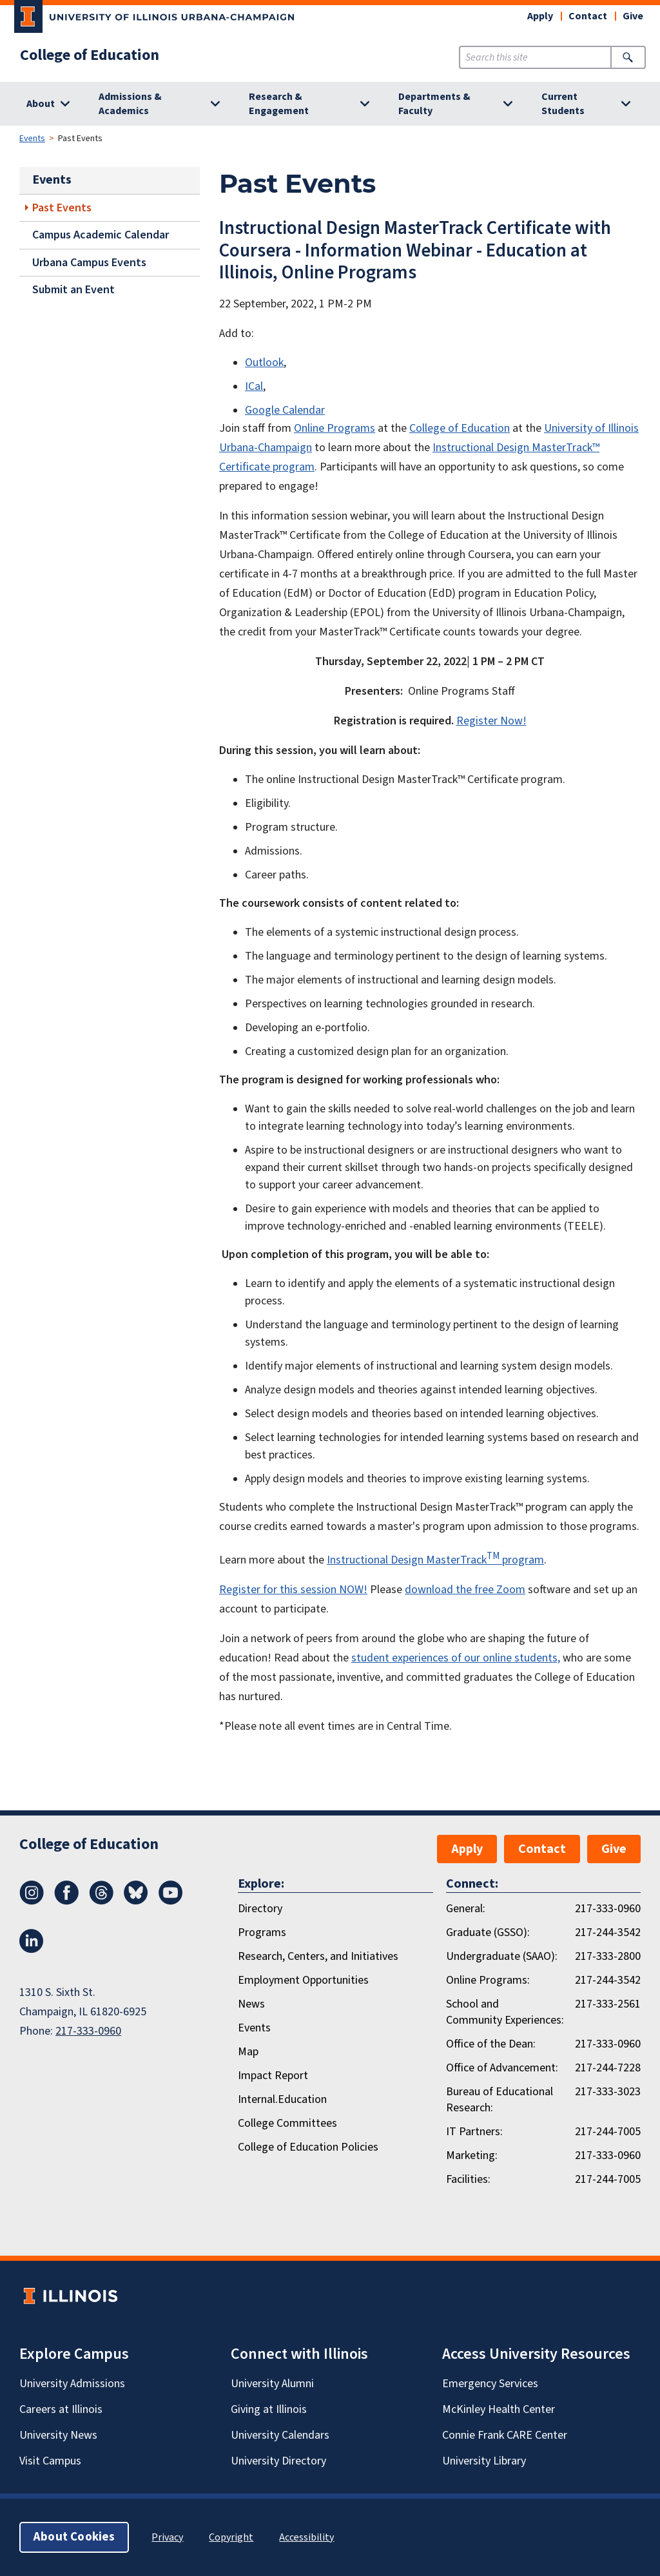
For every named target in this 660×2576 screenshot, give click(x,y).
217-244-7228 (608, 2068)
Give (633, 16)
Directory (260, 1909)
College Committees (287, 2123)
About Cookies (74, 2537)
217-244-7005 (608, 2132)
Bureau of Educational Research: (499, 2100)
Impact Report (273, 2076)
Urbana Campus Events (89, 263)
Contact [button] (587, 16)
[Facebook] (66, 1901)
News (251, 2004)
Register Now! (491, 721)
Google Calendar (285, 410)
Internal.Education (282, 2099)
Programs (262, 1932)
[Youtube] (171, 1901)
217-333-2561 (608, 2004)
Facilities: (468, 2179)
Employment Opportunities (303, 1980)
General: (465, 1909)
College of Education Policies (308, 2147)
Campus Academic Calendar (100, 235)
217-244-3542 (608, 1932)
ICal (254, 386)
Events (32, 138)
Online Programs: (488, 1980)
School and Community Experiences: (505, 2012)
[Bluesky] (136, 1901)
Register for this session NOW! (293, 1590)
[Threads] (101, 1901)
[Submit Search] (628, 57)
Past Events (62, 208)
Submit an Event (73, 290)
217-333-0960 (88, 2031)
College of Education (89, 55)
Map (248, 2052)
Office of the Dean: (491, 2044)
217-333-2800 (608, 1956)
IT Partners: (474, 2132)
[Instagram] (31, 1901)
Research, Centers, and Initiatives (318, 1956)
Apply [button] (540, 16)
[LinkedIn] (31, 1949)
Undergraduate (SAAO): (502, 1956)
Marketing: (472, 2155)
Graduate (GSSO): (488, 1932)
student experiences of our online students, (455, 1658)
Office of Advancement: (502, 2068)
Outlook (264, 362)
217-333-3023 (608, 2092)
